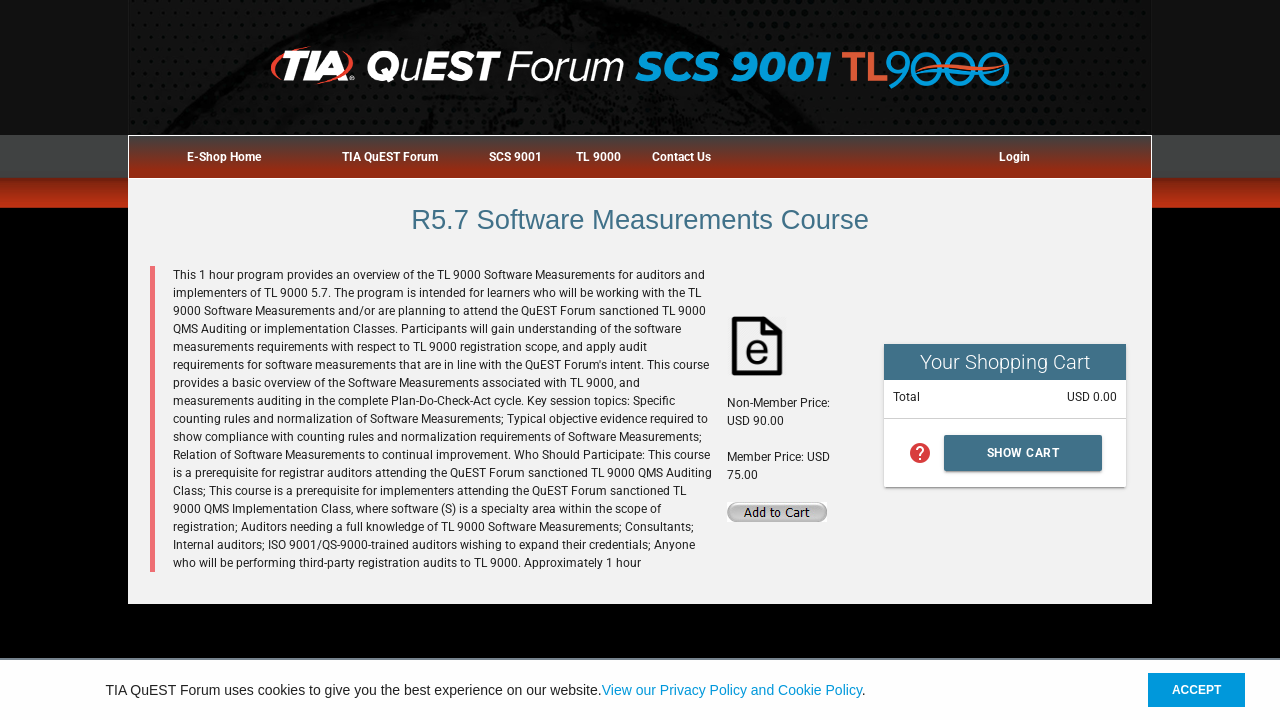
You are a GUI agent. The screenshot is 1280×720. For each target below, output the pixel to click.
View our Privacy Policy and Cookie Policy (732, 690)
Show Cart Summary (1023, 458)
